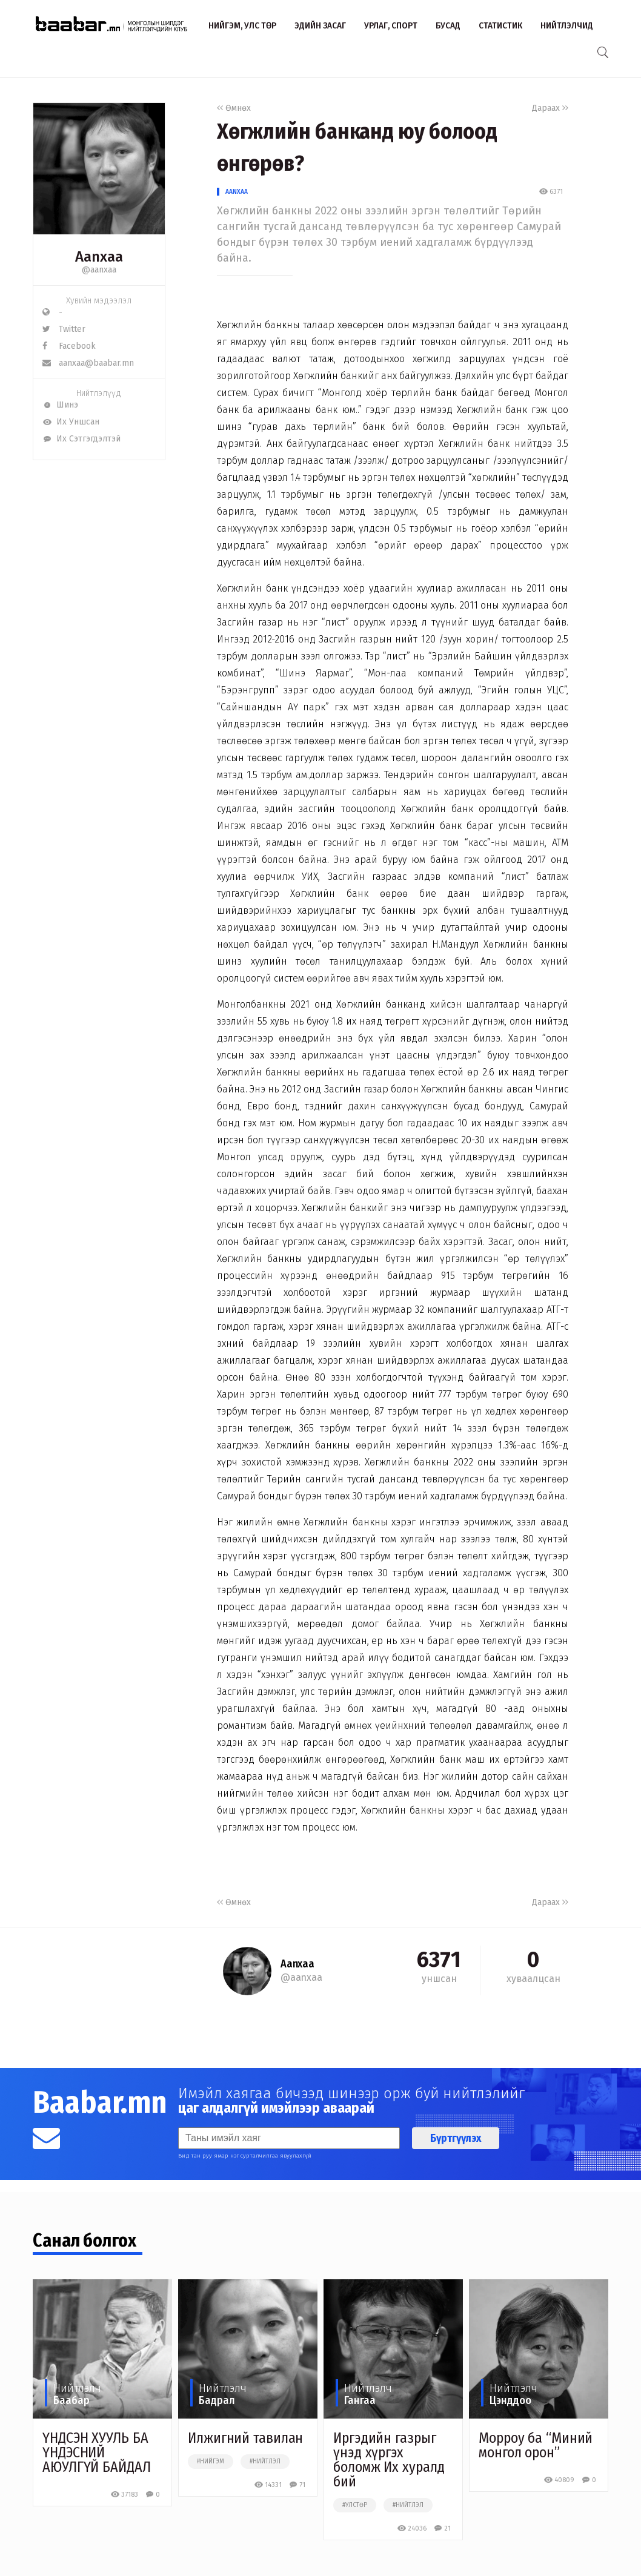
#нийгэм (210, 2461)
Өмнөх (234, 108)
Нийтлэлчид (566, 25)
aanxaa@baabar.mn (88, 363)
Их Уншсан (70, 422)
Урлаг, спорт (390, 25)
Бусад (448, 25)
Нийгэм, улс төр (242, 25)
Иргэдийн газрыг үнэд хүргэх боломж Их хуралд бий (389, 2459)
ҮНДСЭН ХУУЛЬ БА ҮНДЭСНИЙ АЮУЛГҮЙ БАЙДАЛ (96, 2452)
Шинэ (60, 405)
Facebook (69, 346)
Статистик (500, 25)
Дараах (550, 108)
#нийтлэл (265, 2461)
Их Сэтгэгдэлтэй (81, 439)
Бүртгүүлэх (455, 2138)
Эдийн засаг (320, 25)
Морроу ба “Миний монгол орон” (536, 2445)
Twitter (63, 329)
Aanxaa (236, 192)
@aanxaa (99, 270)
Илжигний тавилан (245, 2437)
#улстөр (354, 2505)
